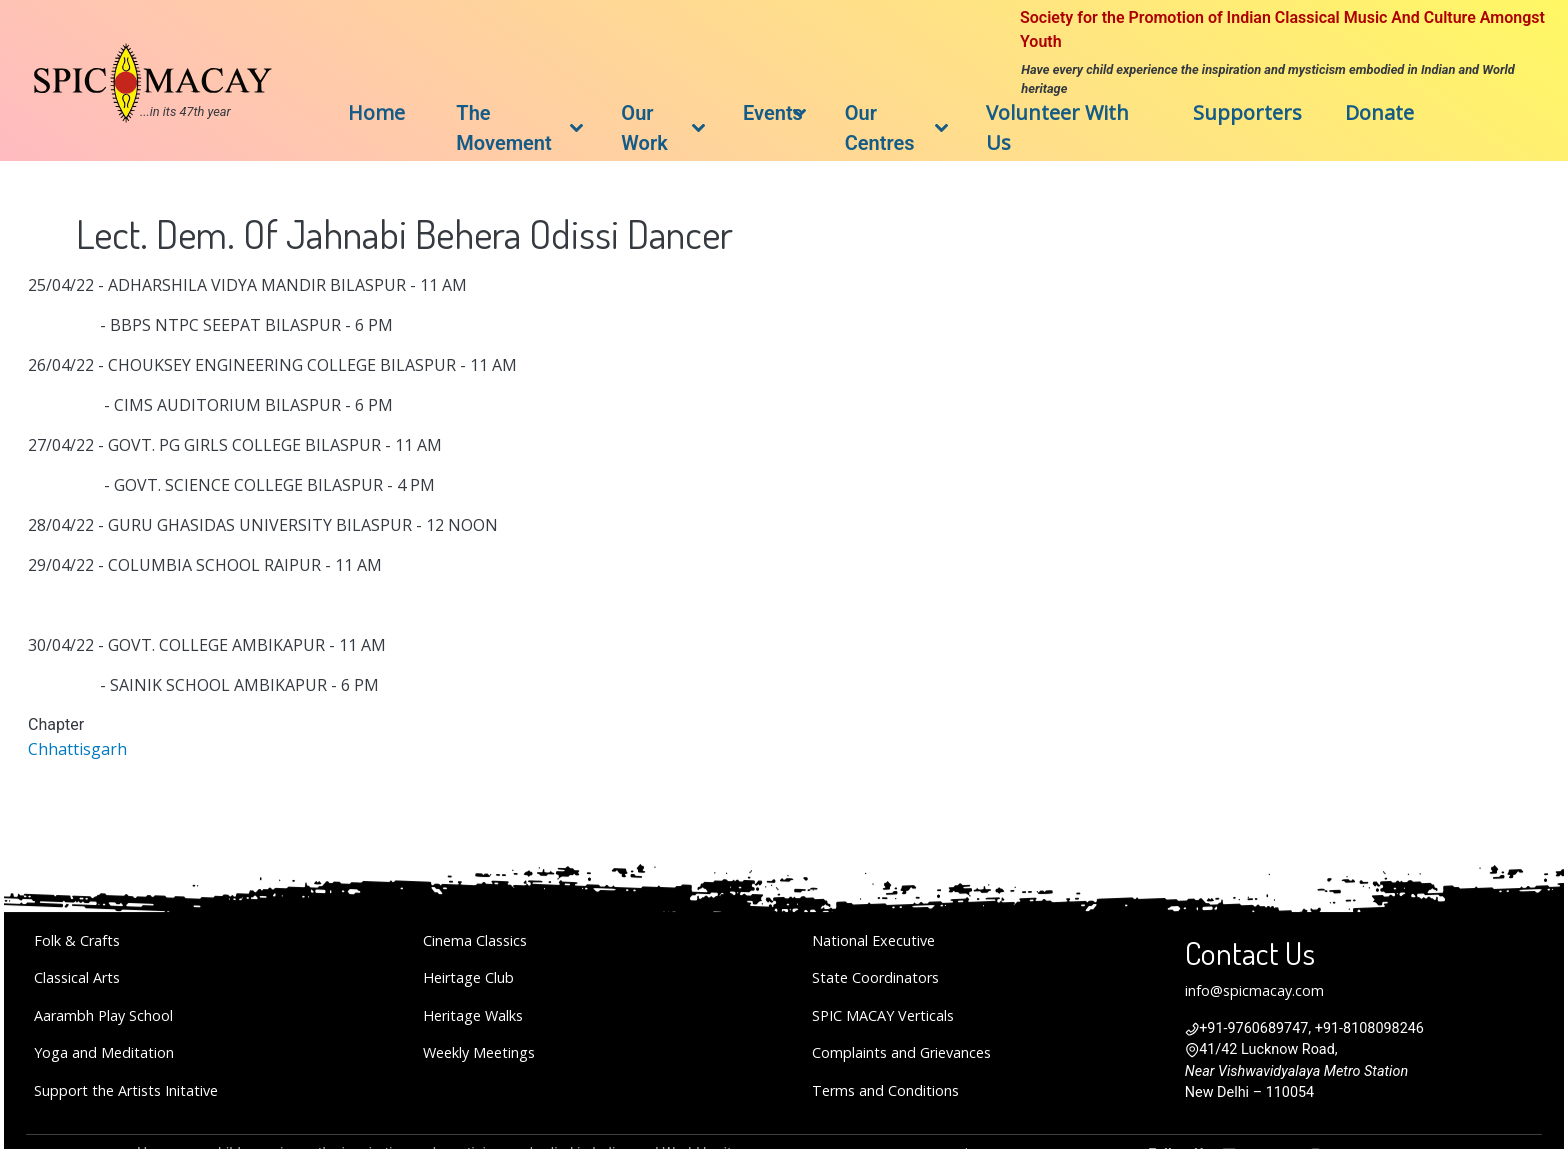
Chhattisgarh (77, 749)
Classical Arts (77, 977)
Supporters (1247, 112)
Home (376, 112)
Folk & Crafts (77, 940)
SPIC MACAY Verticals (883, 1015)
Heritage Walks (473, 1015)
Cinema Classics (475, 940)
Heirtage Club (468, 977)
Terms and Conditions (885, 1090)
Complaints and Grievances (901, 1052)
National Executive (873, 940)
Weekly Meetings (479, 1052)
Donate (1379, 112)
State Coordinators (875, 977)
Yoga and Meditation (104, 1052)
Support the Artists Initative (126, 1090)
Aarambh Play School (103, 1015)
